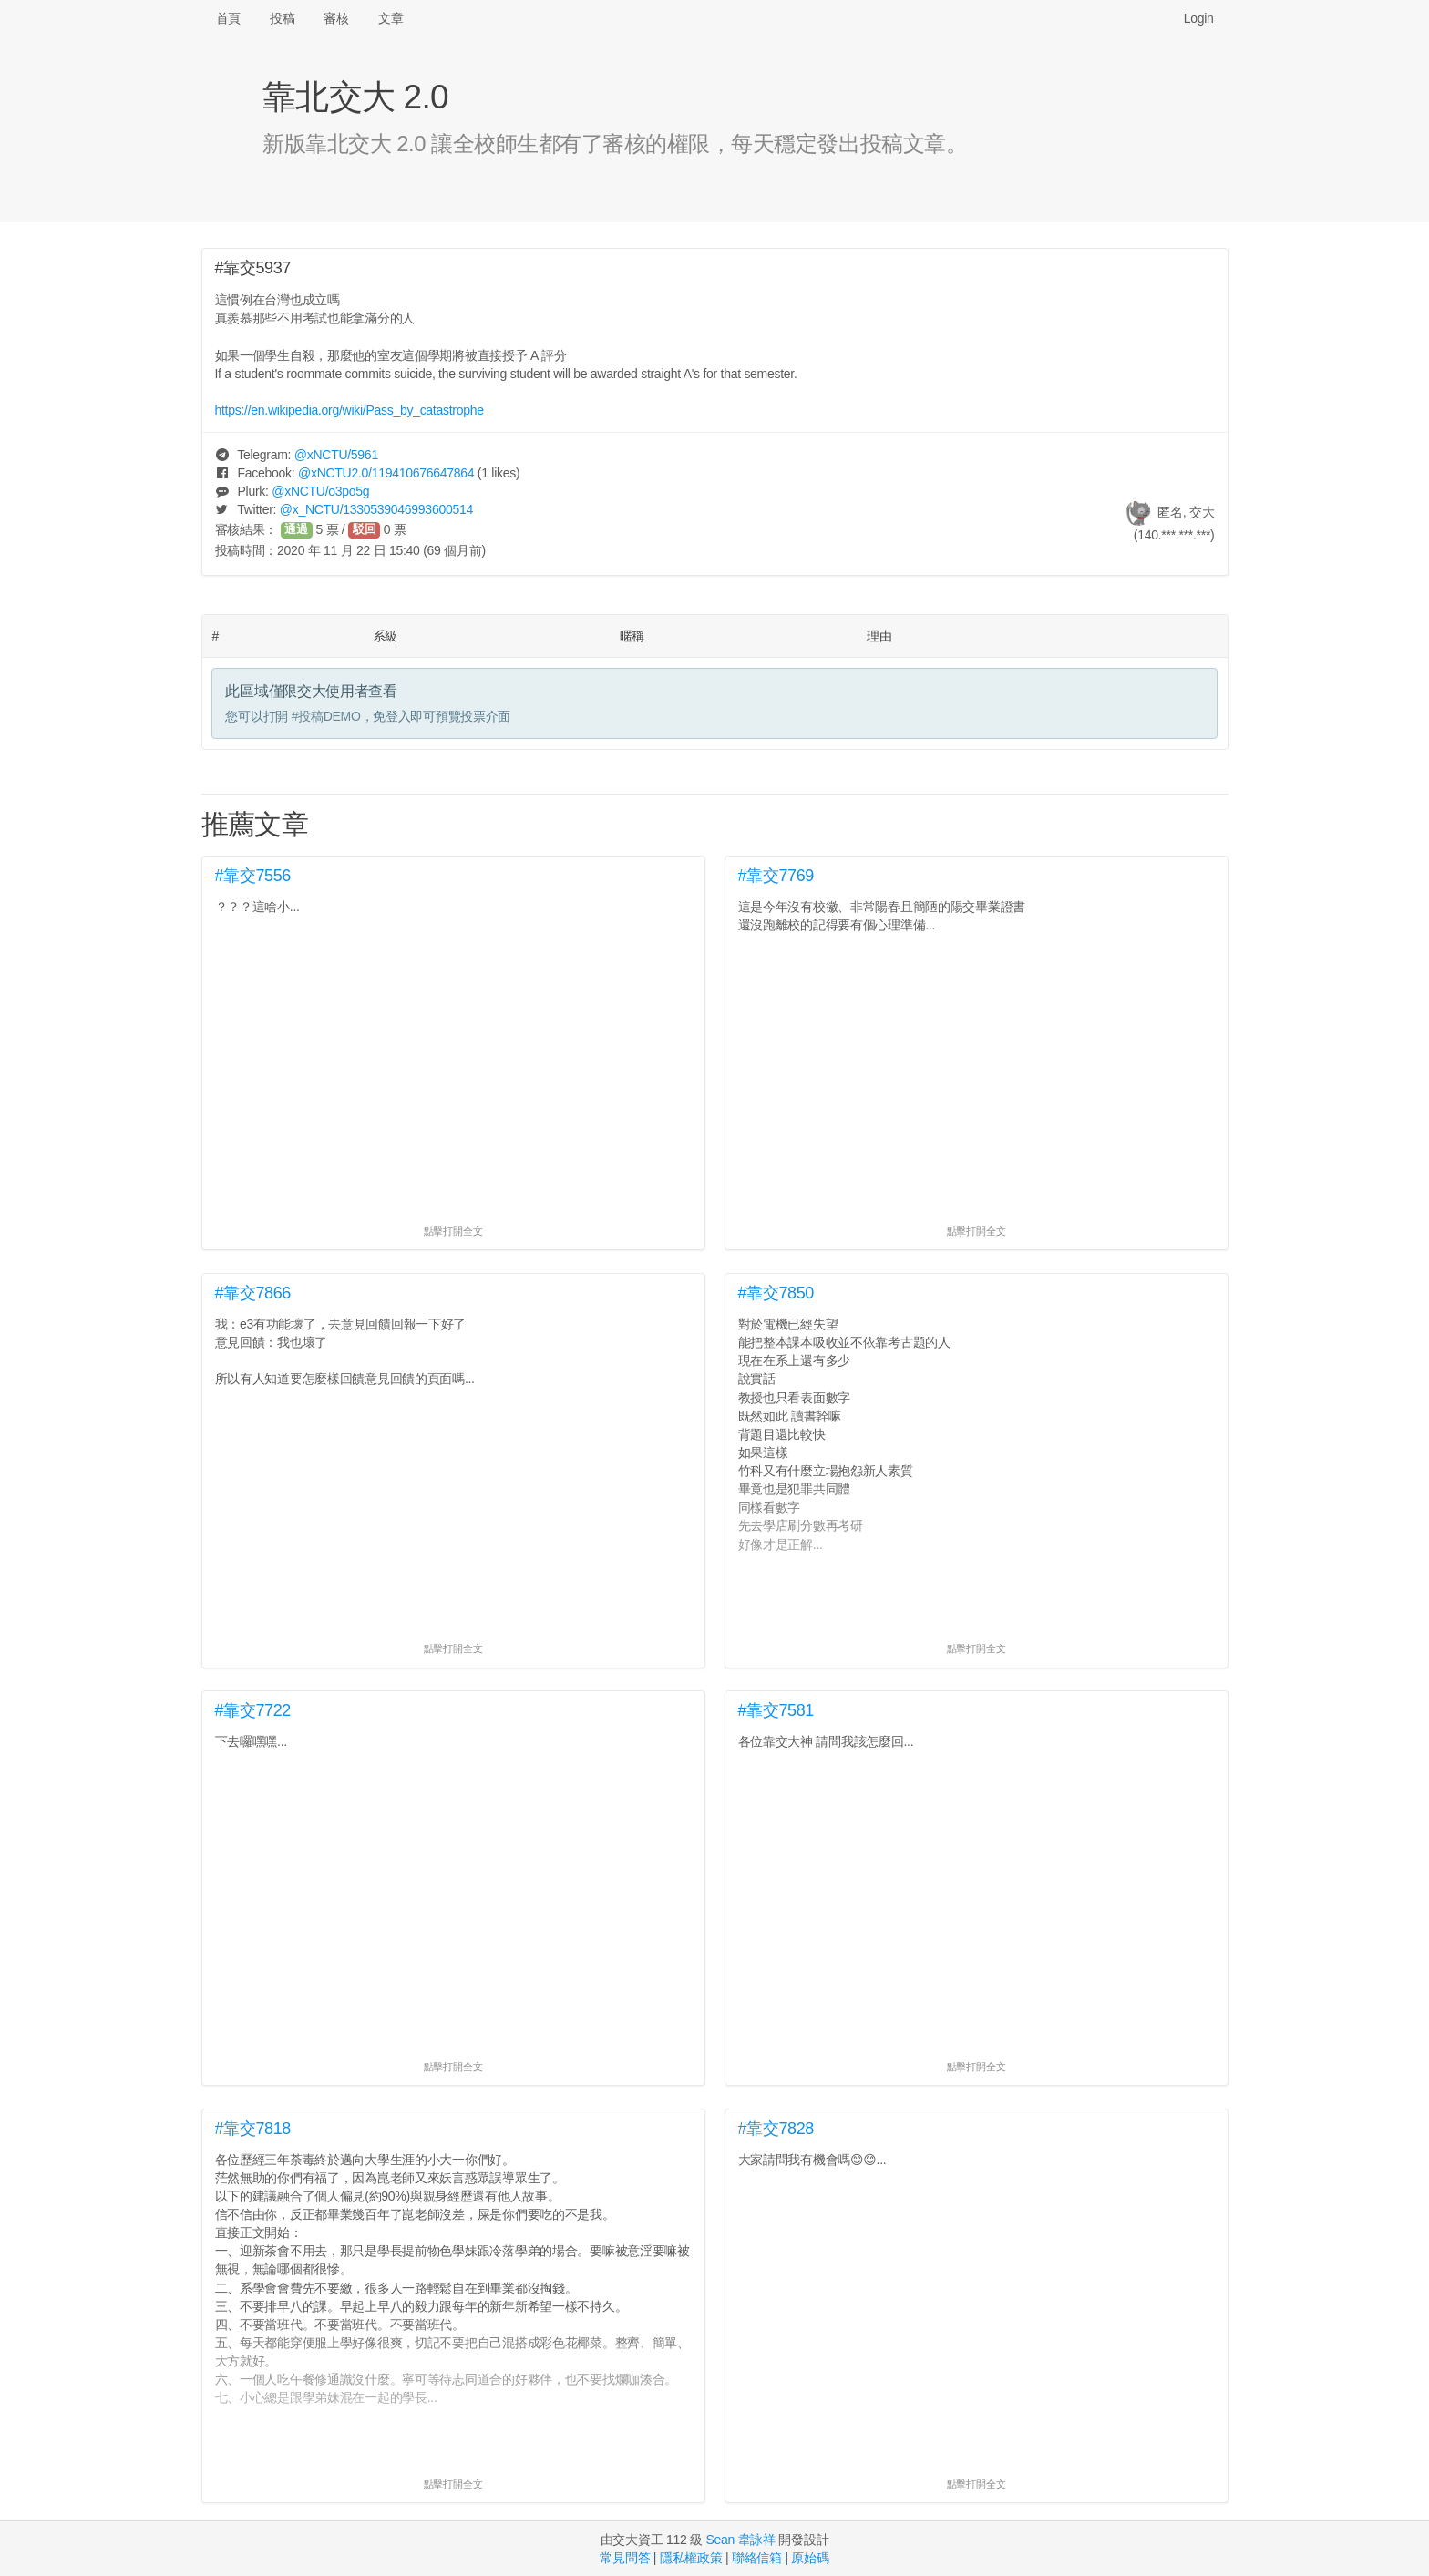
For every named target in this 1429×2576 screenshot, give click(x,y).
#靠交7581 (776, 1710)
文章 (390, 18)
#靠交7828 (776, 2128)
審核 (336, 18)
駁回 (364, 529)
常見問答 (625, 2557)
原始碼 (809, 2557)
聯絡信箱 (757, 2557)
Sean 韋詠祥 (740, 2539)
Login (1199, 18)
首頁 (228, 18)
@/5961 (336, 455)
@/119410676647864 (386, 473)
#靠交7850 (776, 1293)
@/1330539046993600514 (376, 509)
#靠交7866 (253, 1293)
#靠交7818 (253, 2128)
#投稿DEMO (326, 716)
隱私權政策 (691, 2557)
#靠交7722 (253, 1710)
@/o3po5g (320, 491)
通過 (296, 529)
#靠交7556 (253, 876)
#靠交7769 (776, 876)
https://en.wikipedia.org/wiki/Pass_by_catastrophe (349, 410)
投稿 (282, 18)
